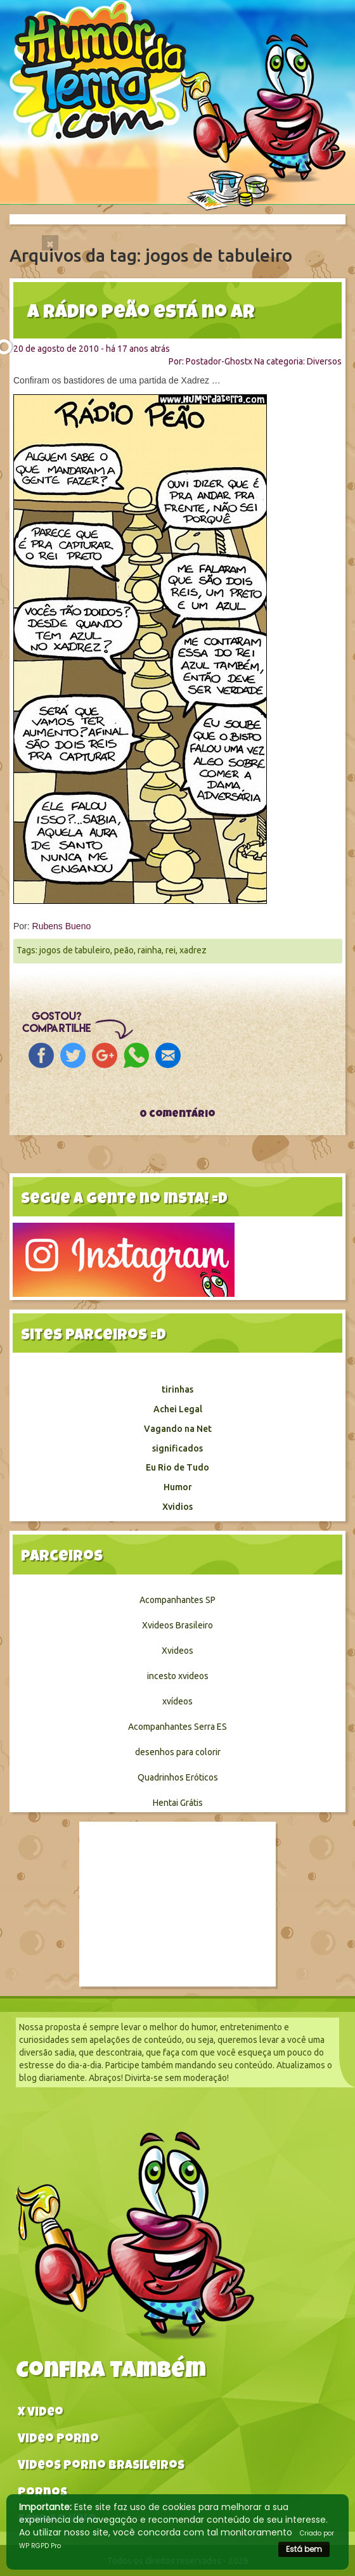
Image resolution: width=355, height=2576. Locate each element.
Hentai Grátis (178, 1803)
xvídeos (177, 1701)
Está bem (304, 2549)
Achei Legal (177, 1409)
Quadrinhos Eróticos (178, 1777)
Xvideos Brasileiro (177, 1625)
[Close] (50, 242)
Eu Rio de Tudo (177, 1467)
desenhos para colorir (178, 1752)
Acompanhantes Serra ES (177, 1727)
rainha (150, 950)
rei (170, 950)
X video (40, 2413)
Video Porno (58, 2440)
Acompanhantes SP (177, 1600)
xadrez (193, 950)
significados (177, 1448)
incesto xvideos (178, 1676)
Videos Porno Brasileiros (101, 2467)
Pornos (42, 2494)
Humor (178, 1487)
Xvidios (177, 1507)
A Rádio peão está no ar (141, 313)
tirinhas (177, 1389)
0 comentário (177, 1115)
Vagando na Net (178, 1429)
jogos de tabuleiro (74, 950)
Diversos (324, 361)
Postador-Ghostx (219, 361)
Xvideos (177, 1650)
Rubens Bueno (61, 926)
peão (124, 950)
